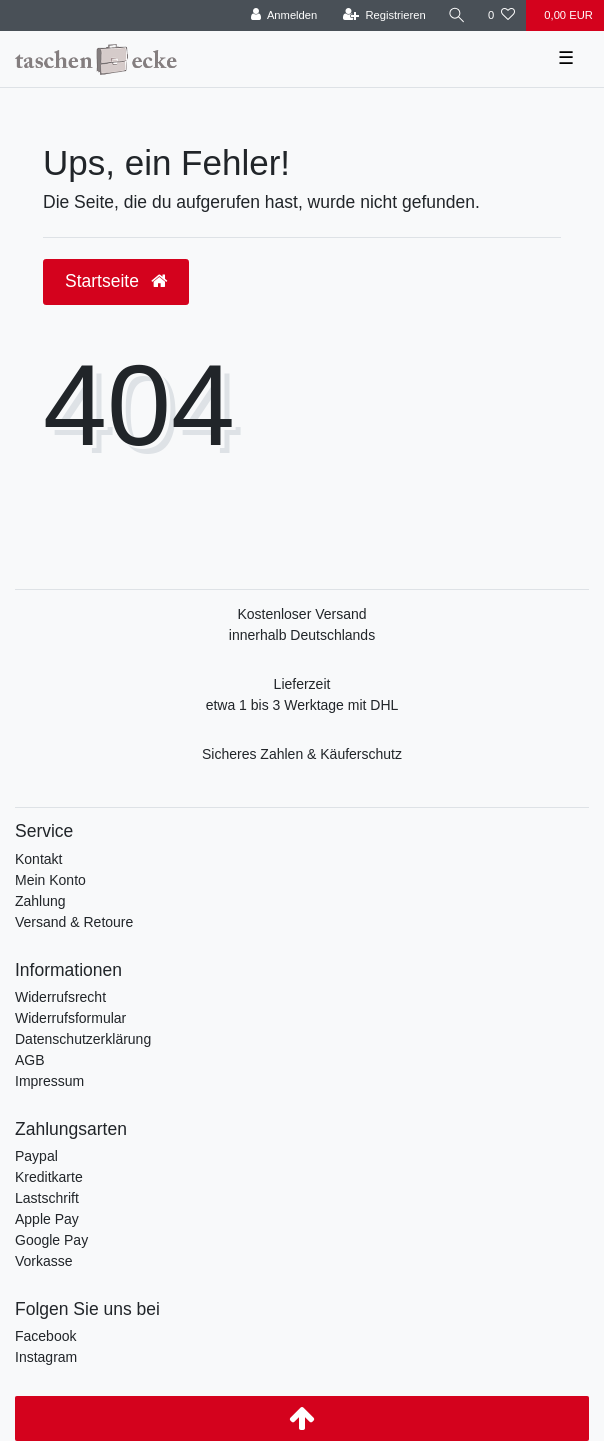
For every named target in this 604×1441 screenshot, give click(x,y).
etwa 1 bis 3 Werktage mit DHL (302, 705)
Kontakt (38, 859)
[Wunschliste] (501, 15)
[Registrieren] (384, 15)
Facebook (45, 1336)
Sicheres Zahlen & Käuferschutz (302, 754)
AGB (30, 1060)
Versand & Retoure (74, 922)
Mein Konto (50, 880)
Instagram (46, 1357)
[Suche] (457, 15)
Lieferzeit (302, 684)
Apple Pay (47, 1219)
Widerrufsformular (70, 1018)
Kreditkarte (49, 1177)
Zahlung (40, 901)
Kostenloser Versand (301, 614)
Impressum (49, 1081)
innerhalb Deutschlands (302, 635)
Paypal (36, 1156)
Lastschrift (47, 1198)
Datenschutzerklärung (83, 1039)
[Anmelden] (284, 15)
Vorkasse (44, 1261)
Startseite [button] (116, 281)
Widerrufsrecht (60, 997)
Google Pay (51, 1240)
